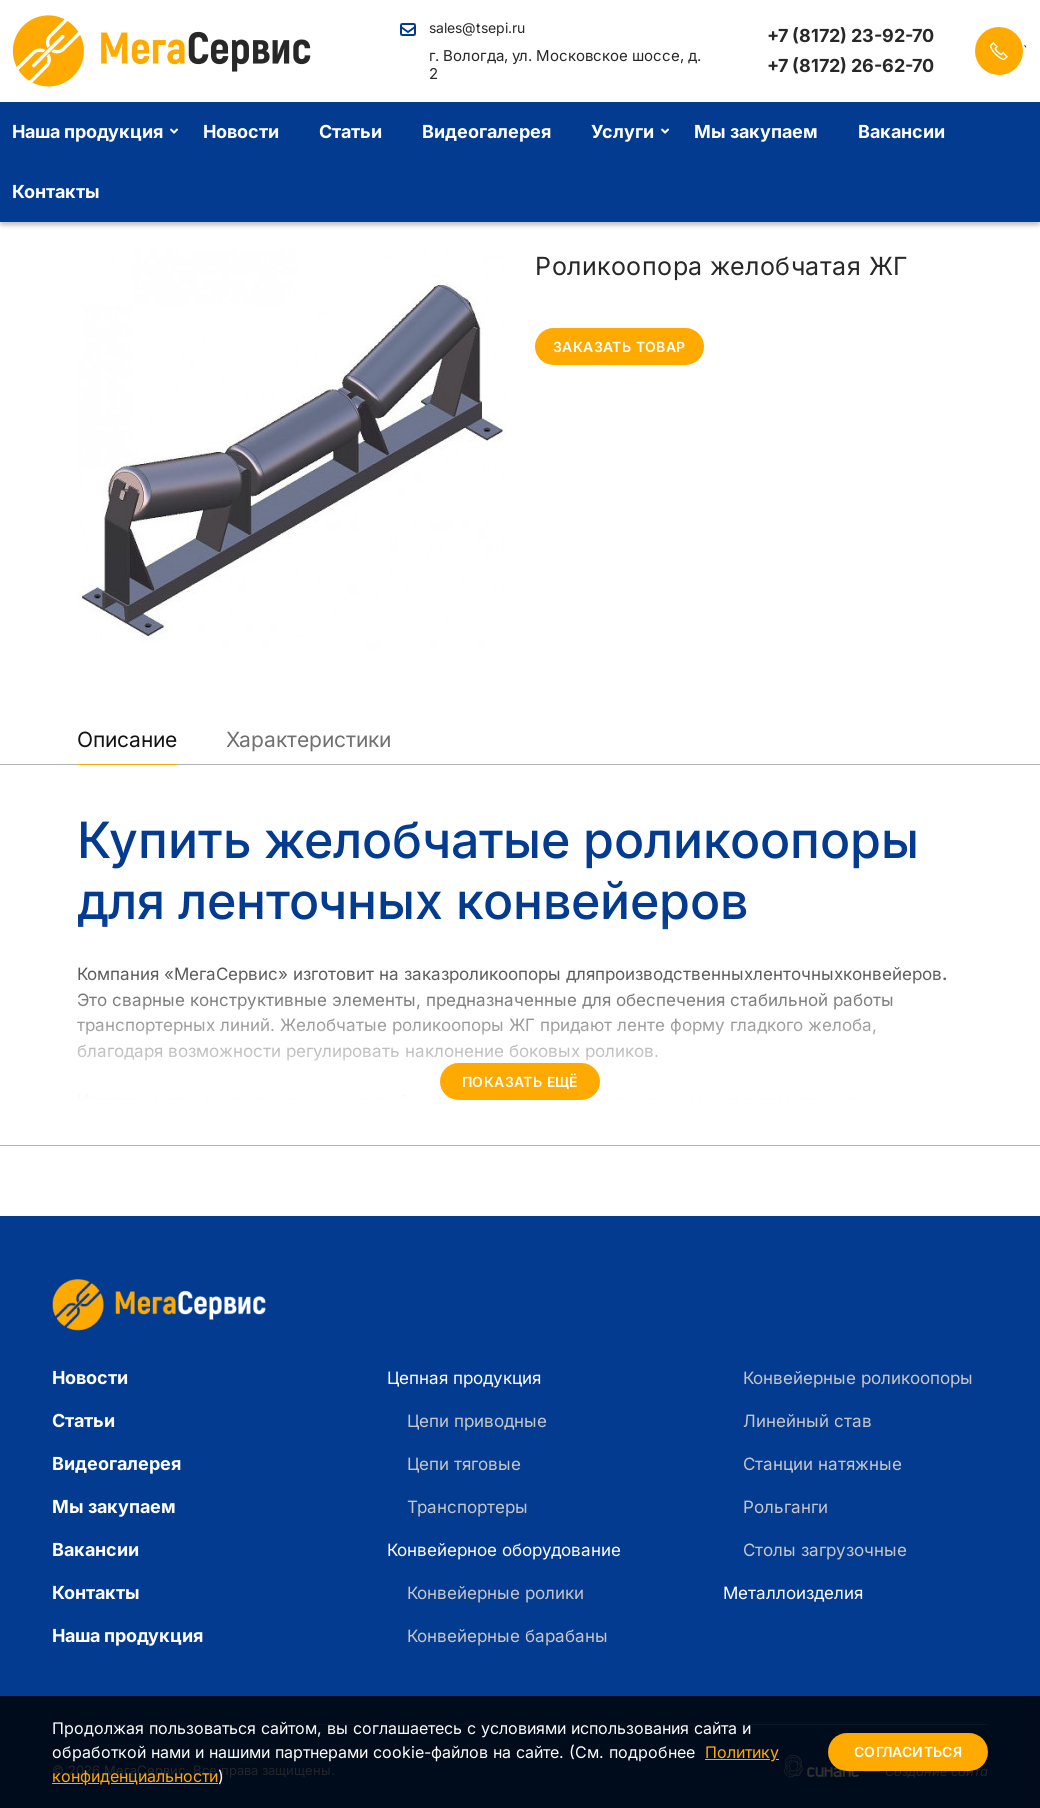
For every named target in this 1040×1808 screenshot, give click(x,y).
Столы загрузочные (825, 1550)
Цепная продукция (464, 1378)
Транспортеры (467, 1507)
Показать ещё (520, 1081)
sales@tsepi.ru (477, 27)
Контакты (96, 1592)
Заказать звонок (999, 51)
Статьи (350, 131)
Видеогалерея (486, 131)
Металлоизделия (793, 1593)
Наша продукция (127, 1635)
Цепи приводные (477, 1421)
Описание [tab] (127, 739)
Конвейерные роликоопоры (858, 1378)
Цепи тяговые (464, 1464)
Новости (241, 131)
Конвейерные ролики (495, 1593)
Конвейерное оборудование (504, 1550)
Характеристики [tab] (308, 739)
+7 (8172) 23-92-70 (850, 36)
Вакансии (901, 131)
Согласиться (908, 1751)
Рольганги (785, 1507)
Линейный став (807, 1421)
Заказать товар (619, 346)
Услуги (622, 131)
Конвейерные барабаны (507, 1636)
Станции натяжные (822, 1464)
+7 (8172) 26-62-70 (850, 66)
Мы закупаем (756, 131)
